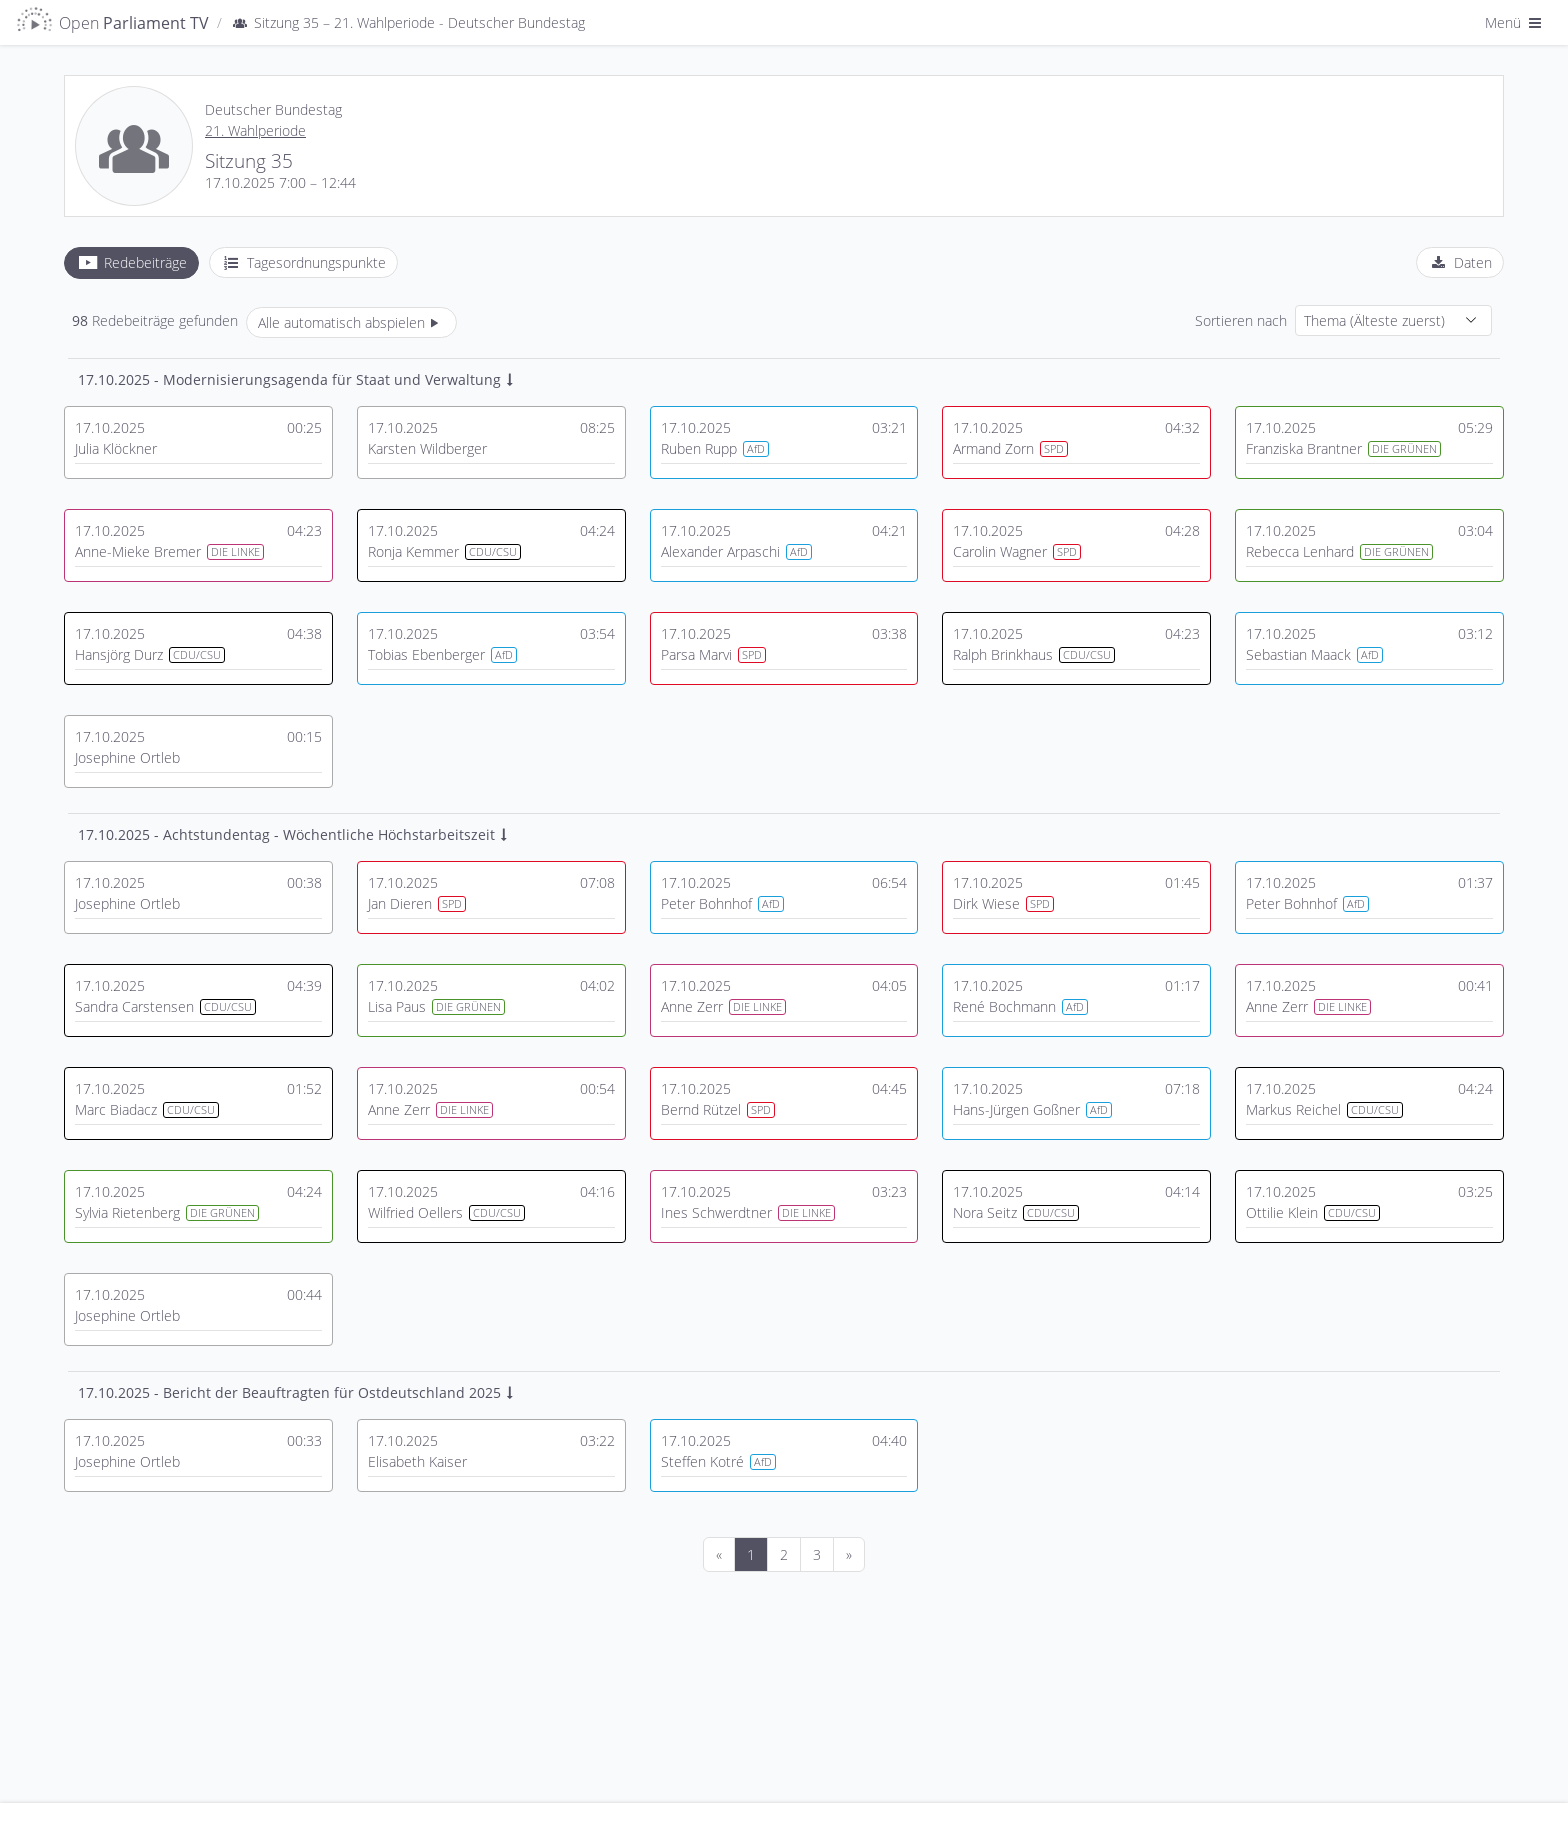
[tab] (131, 263)
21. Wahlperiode (255, 130)
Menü (1515, 22)
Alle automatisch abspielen (351, 322)
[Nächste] (849, 1554)
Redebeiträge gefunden (155, 320)
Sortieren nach (1241, 320)
